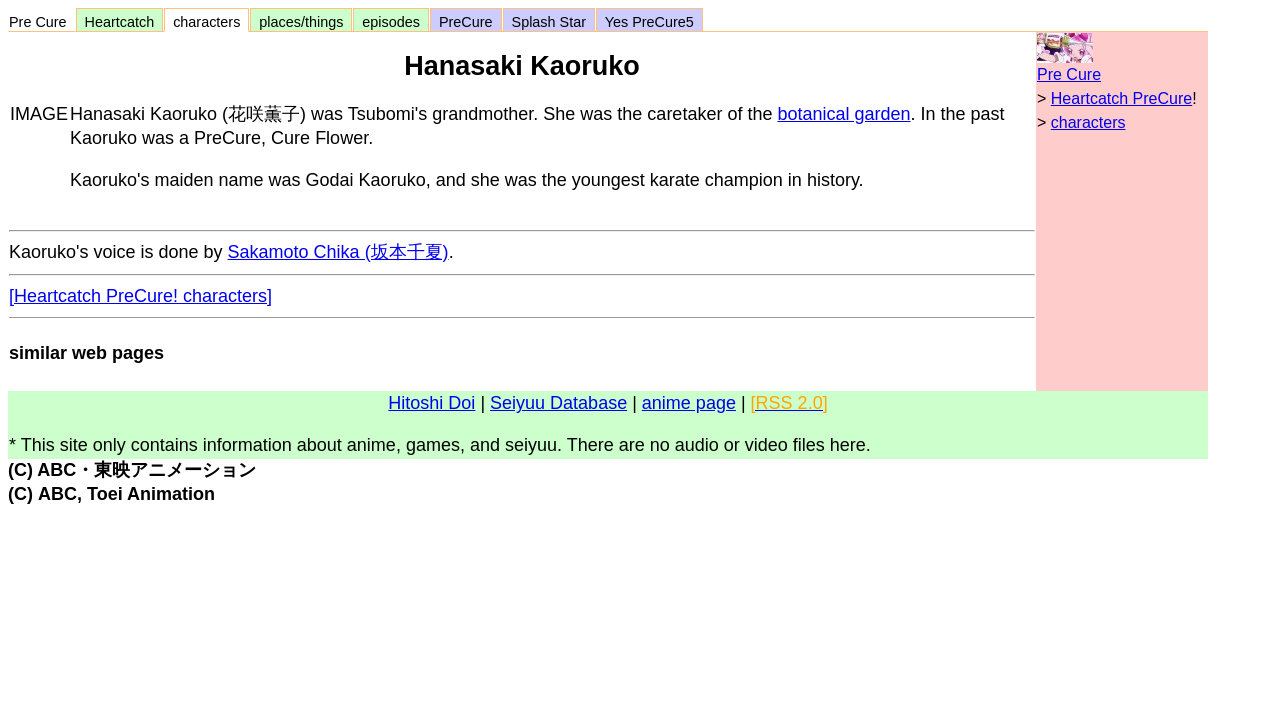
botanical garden (843, 114)
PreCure (466, 22)
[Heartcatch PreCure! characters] (140, 296)
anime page (689, 403)
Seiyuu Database (558, 403)
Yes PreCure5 (649, 22)
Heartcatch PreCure (1121, 98)
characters (206, 22)
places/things (301, 22)
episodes (391, 22)
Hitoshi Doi (431, 403)
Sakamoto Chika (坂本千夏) (338, 252)
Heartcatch (120, 22)
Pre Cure (42, 22)
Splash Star (549, 22)
